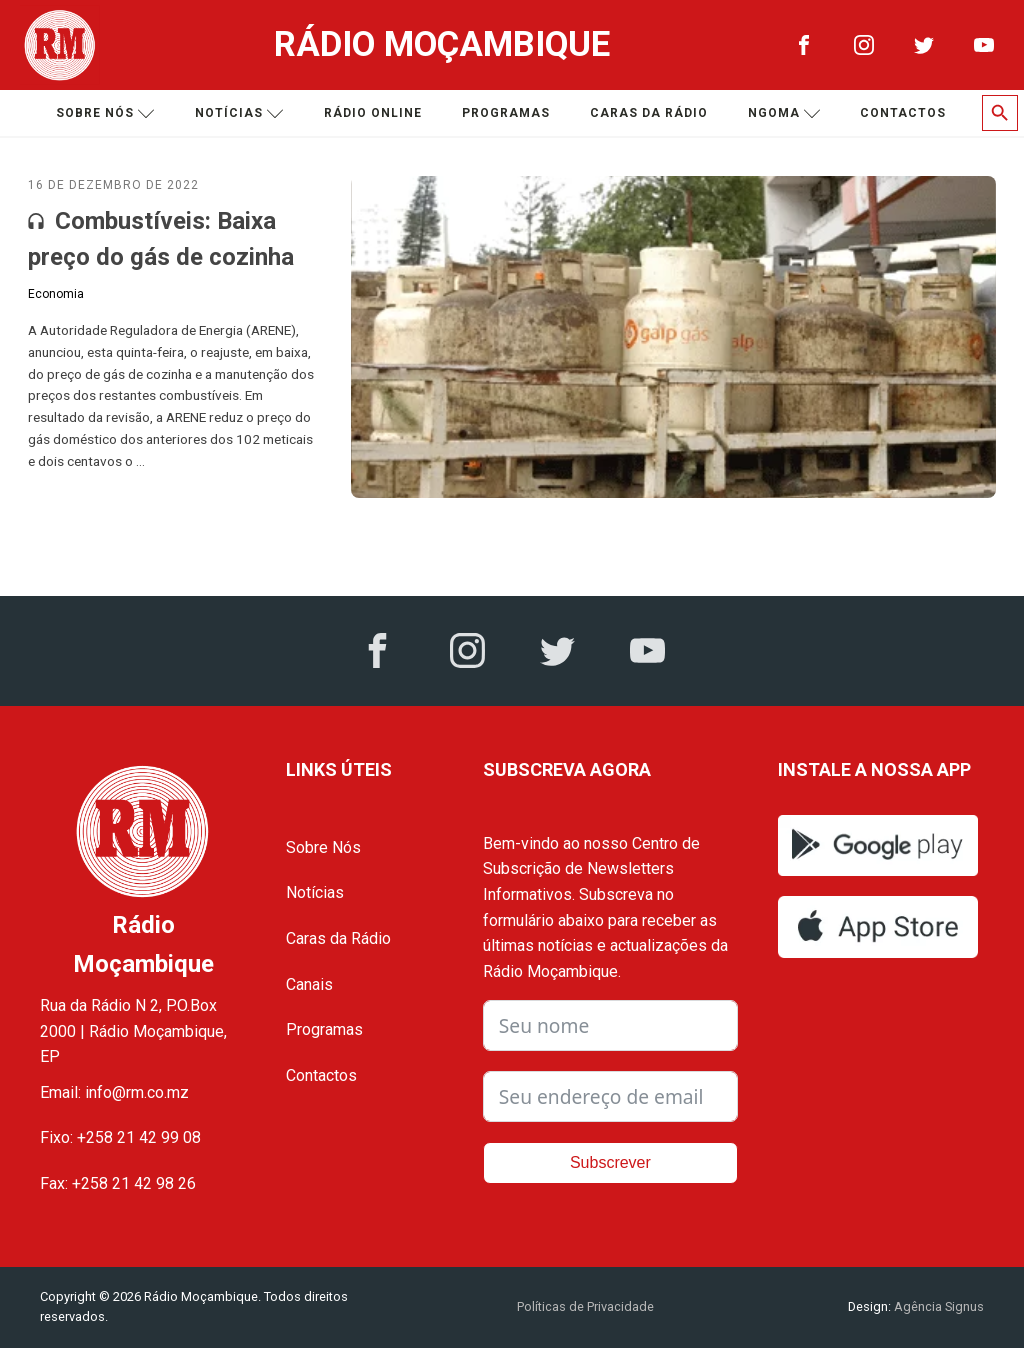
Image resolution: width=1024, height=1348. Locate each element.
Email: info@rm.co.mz (114, 1092)
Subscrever (610, 1162)
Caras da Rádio (649, 113)
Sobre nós (105, 113)
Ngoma (784, 113)
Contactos (903, 113)
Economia (56, 294)
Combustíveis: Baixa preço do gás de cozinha (161, 239)
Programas (506, 113)
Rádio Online (373, 113)
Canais (309, 984)
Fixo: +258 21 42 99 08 (120, 1137)
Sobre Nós (323, 847)
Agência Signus (937, 1306)
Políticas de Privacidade (585, 1306)
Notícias (239, 113)
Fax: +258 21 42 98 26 (118, 1183)
